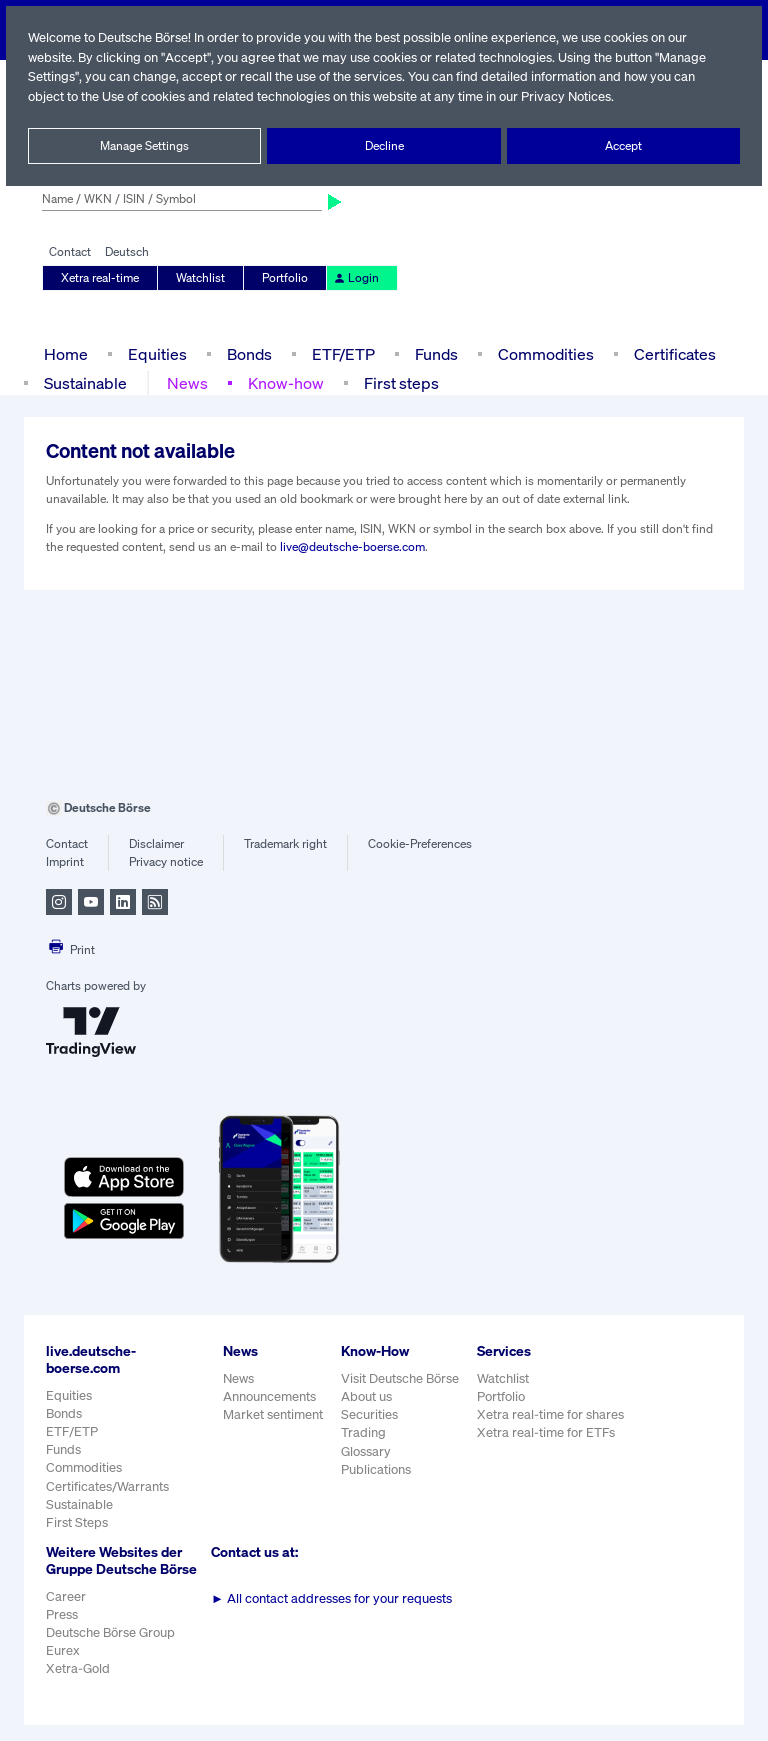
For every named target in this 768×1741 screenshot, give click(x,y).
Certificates (673, 353)
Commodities (545, 353)
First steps (399, 382)
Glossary (366, 1451)
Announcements (270, 1396)
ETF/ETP (342, 353)
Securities (369, 1414)
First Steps (77, 1522)
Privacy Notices (575, 96)
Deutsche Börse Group (112, 1649)
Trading (363, 1432)
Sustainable (86, 382)
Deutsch (126, 252)
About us (366, 1396)
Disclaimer (156, 844)
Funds (437, 353)
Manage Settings (145, 146)
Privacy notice (165, 862)
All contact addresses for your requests (331, 1598)
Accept (623, 146)
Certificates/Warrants (106, 1486)
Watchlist (201, 278)
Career (66, 1612)
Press (62, 1631)
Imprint (64, 862)
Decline (384, 146)
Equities (155, 353)
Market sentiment (273, 1414)
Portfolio (284, 278)
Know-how (285, 382)
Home (65, 353)
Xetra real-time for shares (552, 1414)
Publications (376, 1469)
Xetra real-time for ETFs (548, 1432)
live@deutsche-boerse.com (353, 547)
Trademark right (286, 844)
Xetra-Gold (77, 1685)
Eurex (63, 1667)
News (188, 382)
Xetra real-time (100, 278)
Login (353, 278)
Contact (69, 252)
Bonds (246, 353)
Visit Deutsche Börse (401, 1378)
